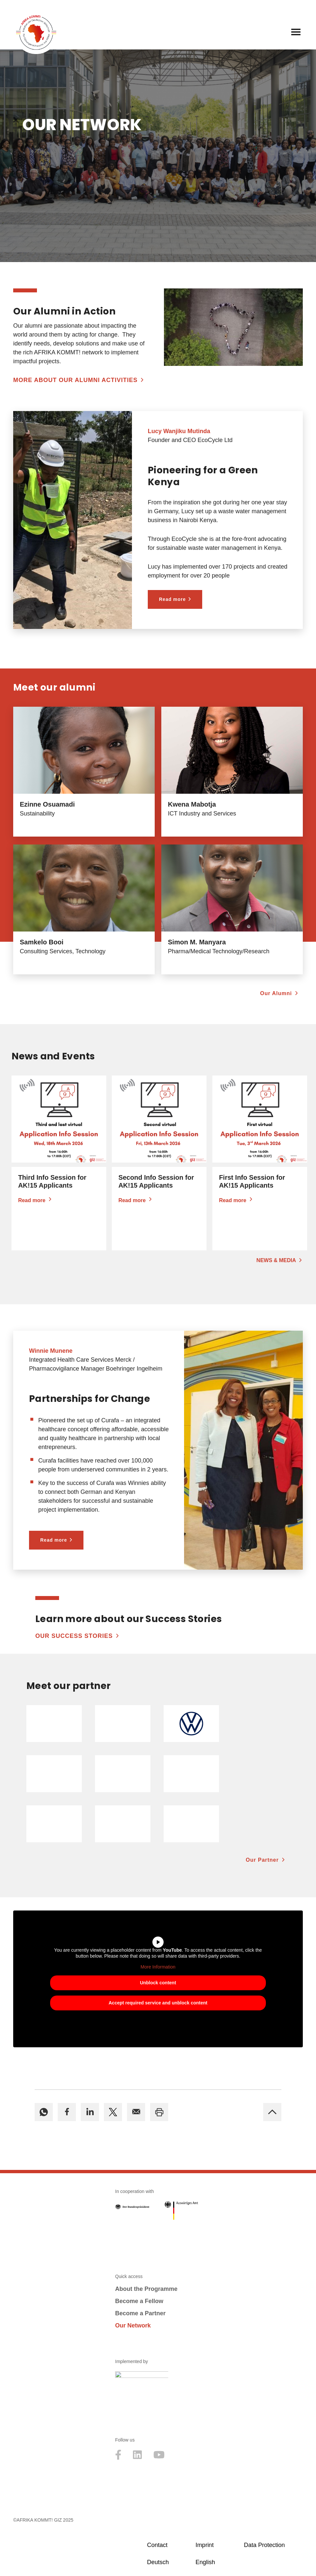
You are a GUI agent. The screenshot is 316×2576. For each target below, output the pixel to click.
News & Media (276, 1260)
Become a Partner (140, 2313)
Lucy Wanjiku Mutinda (179, 431)
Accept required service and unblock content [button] (158, 2002)
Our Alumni (276, 993)
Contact (157, 2545)
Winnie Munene (51, 1350)
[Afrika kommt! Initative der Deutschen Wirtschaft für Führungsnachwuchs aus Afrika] (36, 32)
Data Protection (264, 2545)
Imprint (205, 2545)
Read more (172, 599)
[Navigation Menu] (295, 32)
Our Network (133, 2325)
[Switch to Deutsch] (168, 2562)
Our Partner (262, 1860)
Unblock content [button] (158, 1982)
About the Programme (146, 2289)
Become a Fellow (139, 2301)
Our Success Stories (74, 1636)
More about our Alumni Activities (75, 380)
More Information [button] (158, 1966)
